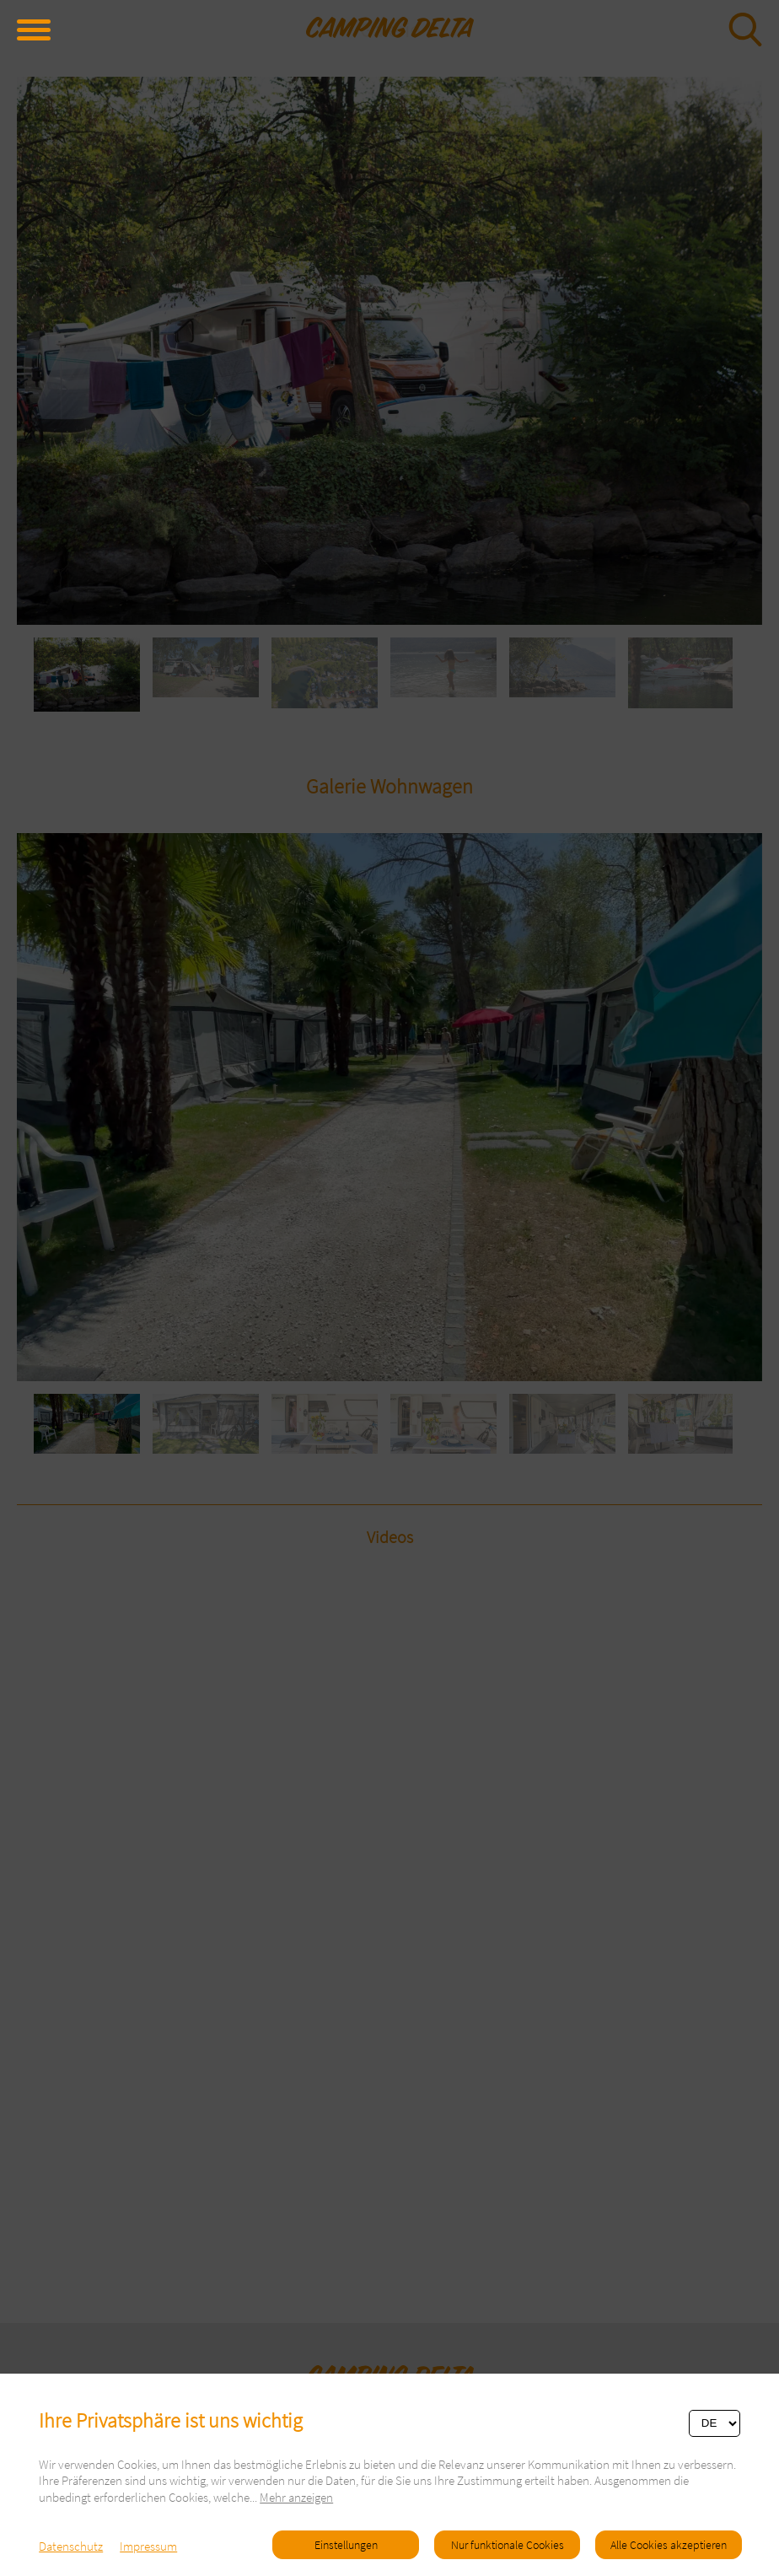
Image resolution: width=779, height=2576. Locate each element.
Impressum (148, 2546)
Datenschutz (71, 2546)
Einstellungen (346, 2544)
